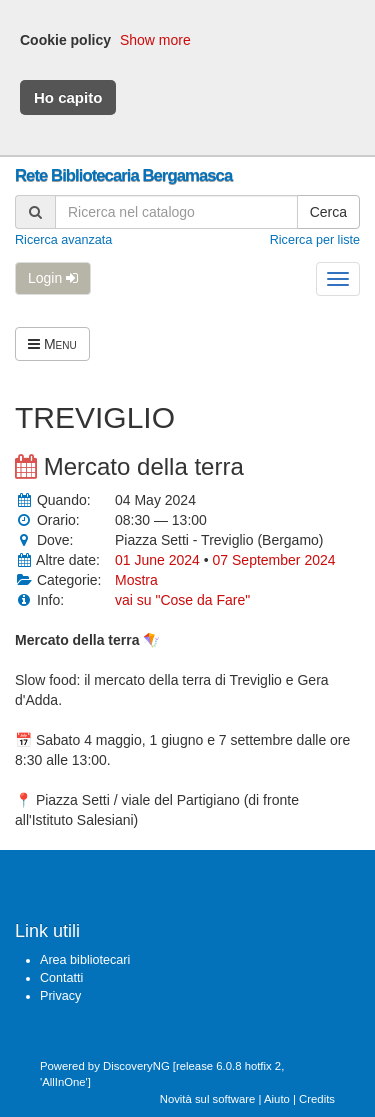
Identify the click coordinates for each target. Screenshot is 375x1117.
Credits (317, 1099)
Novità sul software (208, 1099)
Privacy (60, 996)
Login (53, 278)
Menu (52, 344)
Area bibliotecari (85, 960)
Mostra (136, 580)
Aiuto (277, 1099)
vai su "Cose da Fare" (182, 600)
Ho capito (68, 97)
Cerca (328, 212)
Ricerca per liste (315, 240)
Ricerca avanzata (63, 240)
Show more (155, 40)
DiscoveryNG (136, 1066)
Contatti (61, 978)
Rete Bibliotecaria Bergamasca (123, 175)
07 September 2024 (274, 560)
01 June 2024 (159, 560)
